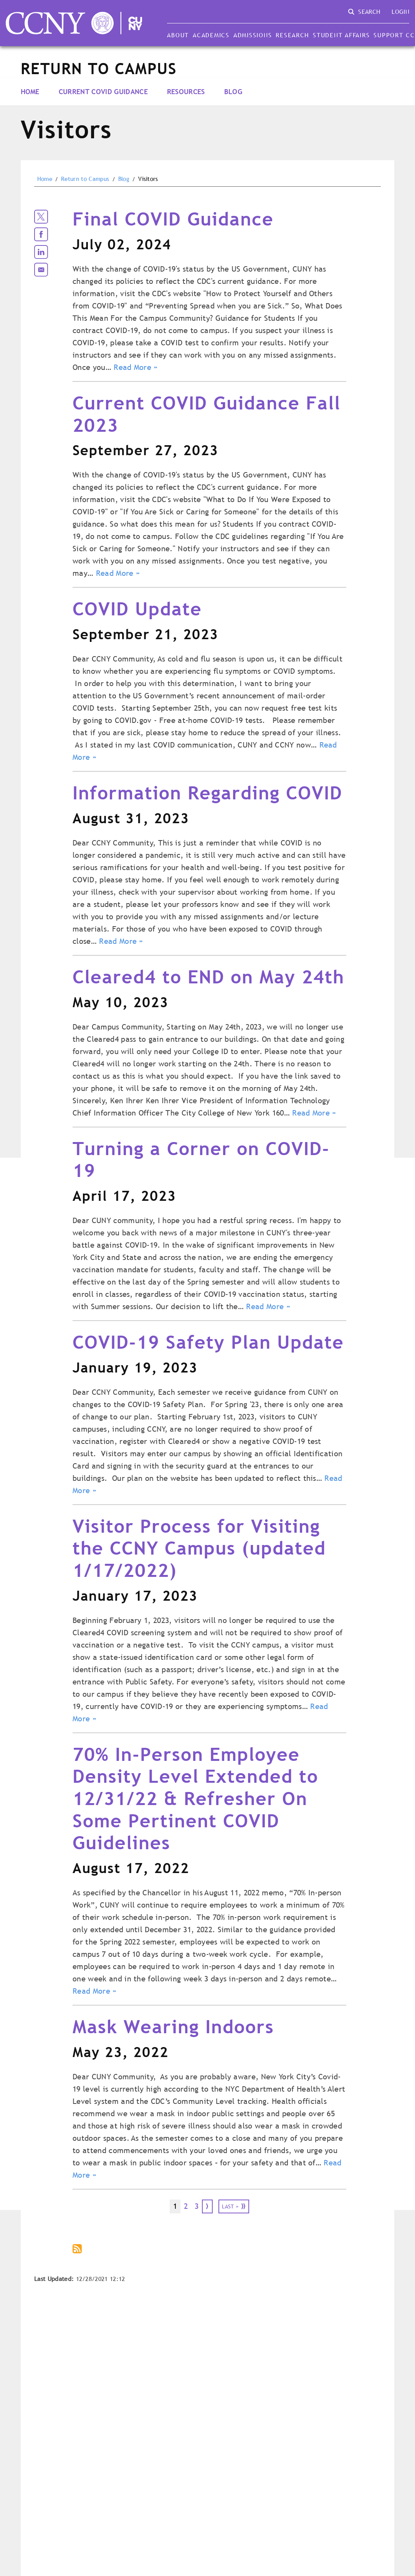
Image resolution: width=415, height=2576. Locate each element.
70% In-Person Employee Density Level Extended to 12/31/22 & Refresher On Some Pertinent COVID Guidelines (195, 1798)
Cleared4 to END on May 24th (208, 976)
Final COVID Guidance (173, 218)
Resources (186, 91)
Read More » (136, 367)
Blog (233, 91)
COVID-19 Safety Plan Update (208, 1342)
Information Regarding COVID (207, 792)
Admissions (252, 35)
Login (400, 11)
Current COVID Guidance (103, 91)
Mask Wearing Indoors (173, 2026)
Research (292, 35)
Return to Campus (85, 179)
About (178, 35)
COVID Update (137, 608)
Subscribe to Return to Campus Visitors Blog (78, 2249)
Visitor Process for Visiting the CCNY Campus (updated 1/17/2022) (199, 1548)
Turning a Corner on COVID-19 (201, 1159)
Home (30, 91)
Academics (211, 35)
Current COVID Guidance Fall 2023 (207, 414)
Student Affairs (341, 35)
